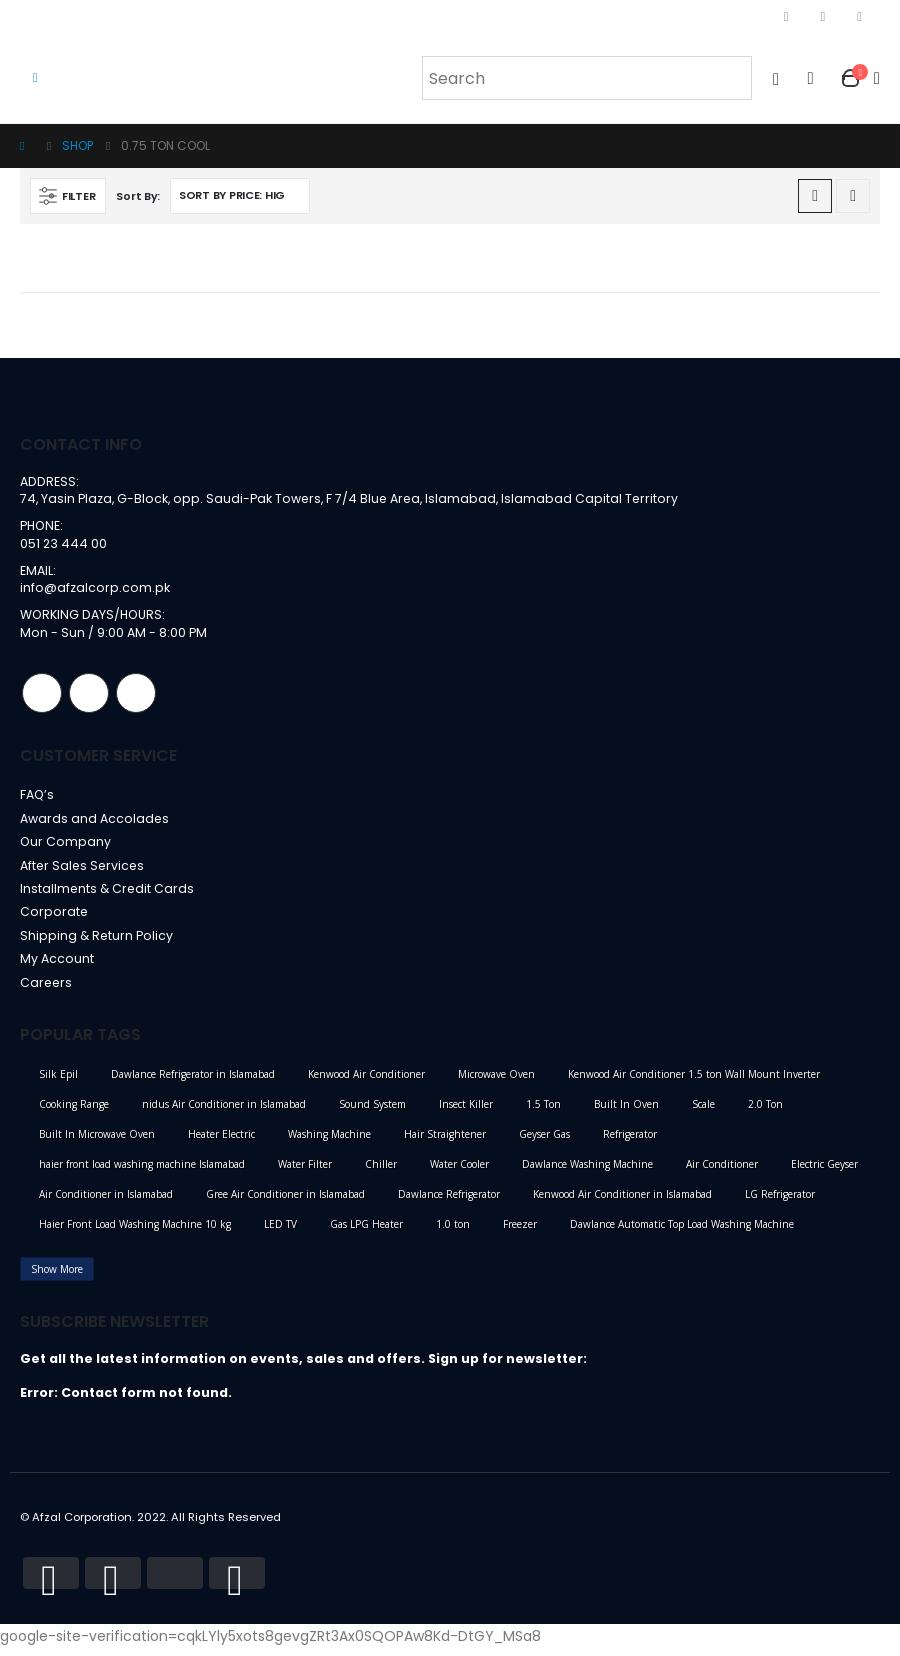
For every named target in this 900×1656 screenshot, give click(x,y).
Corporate (54, 917)
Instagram (89, 696)
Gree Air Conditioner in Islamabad (285, 1202)
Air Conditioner (722, 1172)
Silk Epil (58, 1082)
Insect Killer (466, 1112)
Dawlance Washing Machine (587, 1172)
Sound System (372, 1112)
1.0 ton (453, 1232)
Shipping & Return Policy (97, 941)
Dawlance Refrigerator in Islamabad (193, 1082)
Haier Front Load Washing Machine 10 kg (135, 1232)
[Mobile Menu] (35, 78)
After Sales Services (84, 869)
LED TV (280, 1232)
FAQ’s (37, 797)
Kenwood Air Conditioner (366, 1082)
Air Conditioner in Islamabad (106, 1202)
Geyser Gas (544, 1142)
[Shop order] (240, 196)
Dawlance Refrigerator (449, 1202)
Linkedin (136, 696)
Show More (57, 1277)
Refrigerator (630, 1142)
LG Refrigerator (780, 1202)
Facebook (42, 696)
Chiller (381, 1172)
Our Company (66, 845)
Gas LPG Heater (366, 1232)
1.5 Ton (543, 1112)
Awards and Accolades (95, 821)
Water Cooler (459, 1172)
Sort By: (138, 196)
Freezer (520, 1232)
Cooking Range (74, 1112)
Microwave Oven (496, 1082)
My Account (57, 965)
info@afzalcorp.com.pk (95, 589)
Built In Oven (626, 1112)
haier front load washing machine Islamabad (142, 1172)
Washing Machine (329, 1142)
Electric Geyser (824, 1172)
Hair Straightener (445, 1142)
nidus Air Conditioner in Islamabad (224, 1112)
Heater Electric (221, 1142)
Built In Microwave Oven (97, 1142)
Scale (703, 1112)
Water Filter (305, 1172)
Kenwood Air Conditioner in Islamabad (622, 1202)
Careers (47, 989)
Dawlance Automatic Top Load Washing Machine (682, 1232)
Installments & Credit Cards (108, 893)
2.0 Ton (765, 1112)
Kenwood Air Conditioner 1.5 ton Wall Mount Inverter (694, 1082)
